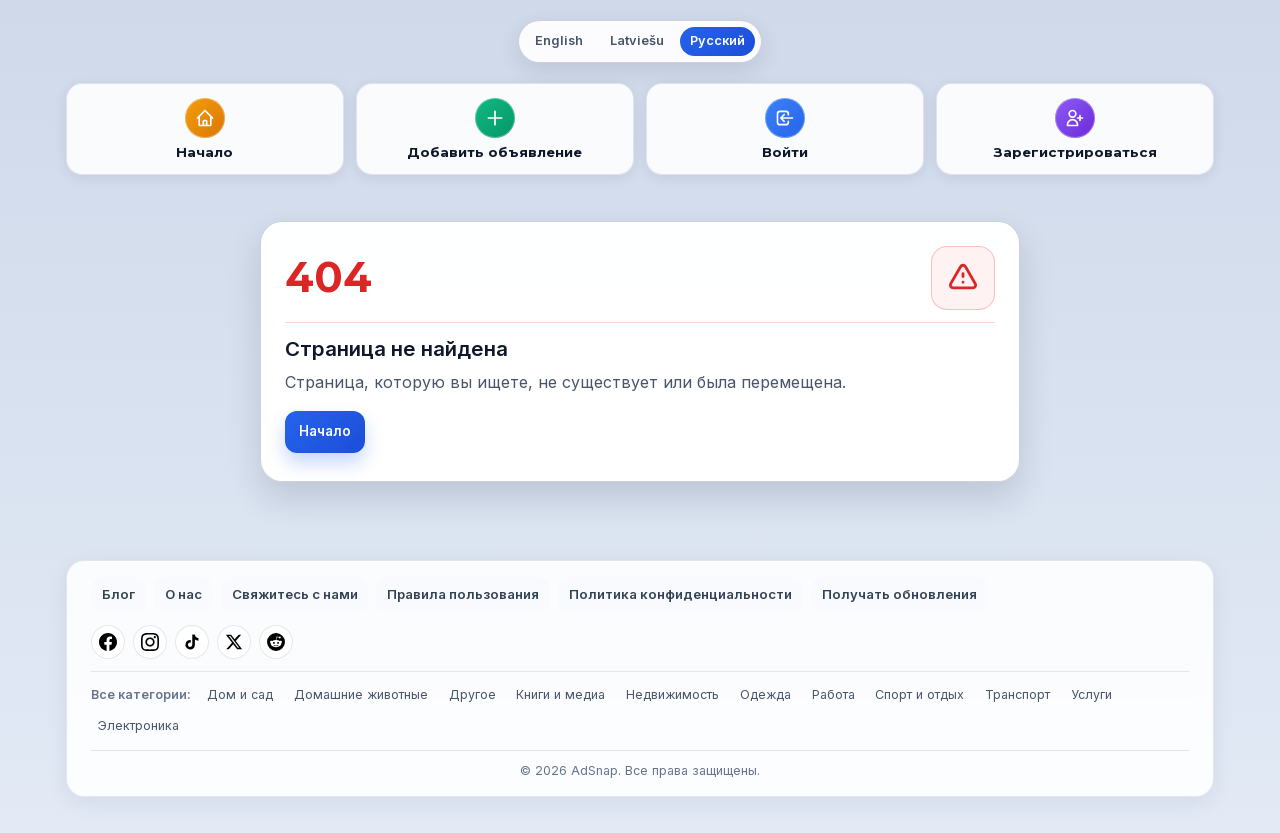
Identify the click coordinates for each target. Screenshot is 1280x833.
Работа (833, 694)
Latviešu (637, 40)
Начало (325, 431)
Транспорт (1017, 694)
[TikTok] (192, 642)
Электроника (138, 725)
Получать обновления (899, 594)
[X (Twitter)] (234, 642)
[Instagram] (150, 642)
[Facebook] (108, 642)
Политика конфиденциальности (680, 594)
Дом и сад (240, 694)
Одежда (765, 694)
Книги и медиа (560, 694)
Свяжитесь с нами (295, 594)
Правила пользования (463, 594)
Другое (472, 694)
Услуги (1091, 694)
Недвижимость (672, 694)
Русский (717, 40)
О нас (183, 594)
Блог (118, 594)
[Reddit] (276, 642)
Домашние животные (361, 694)
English (559, 40)
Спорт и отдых (919, 694)
